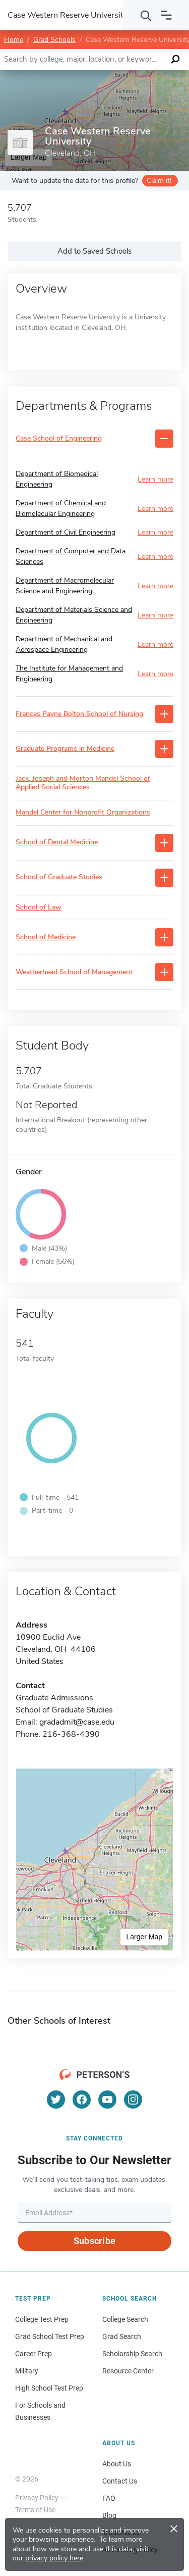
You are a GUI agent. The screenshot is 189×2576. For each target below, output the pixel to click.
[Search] (146, 15)
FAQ (108, 2498)
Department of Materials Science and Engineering (74, 615)
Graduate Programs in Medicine (65, 749)
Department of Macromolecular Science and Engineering (65, 586)
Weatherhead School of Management (74, 972)
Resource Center (128, 2371)
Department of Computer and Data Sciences (70, 556)
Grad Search (121, 2336)
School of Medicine (46, 937)
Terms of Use (35, 2510)
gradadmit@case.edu (76, 1722)
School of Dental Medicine (57, 842)
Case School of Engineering (59, 439)
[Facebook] (82, 2099)
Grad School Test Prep (49, 2336)
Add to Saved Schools (94, 251)
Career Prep (33, 2354)
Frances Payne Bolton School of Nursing (79, 714)
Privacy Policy (36, 2498)
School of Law (38, 907)
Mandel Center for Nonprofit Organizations (83, 812)
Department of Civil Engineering (65, 532)
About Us (116, 2464)
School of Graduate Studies (59, 877)
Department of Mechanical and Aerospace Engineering (64, 644)
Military (26, 2371)
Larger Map (144, 1937)
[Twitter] (56, 2099)
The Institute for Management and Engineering (69, 673)
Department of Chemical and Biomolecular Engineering (61, 508)
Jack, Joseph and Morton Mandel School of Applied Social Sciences (83, 783)
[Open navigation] (166, 15)
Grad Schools (54, 39)
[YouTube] (107, 2099)
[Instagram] (133, 2099)
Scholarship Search (132, 2354)
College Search (125, 2319)
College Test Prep (42, 2319)
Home (13, 39)
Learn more (155, 479)
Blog (109, 2515)
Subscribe (94, 2240)
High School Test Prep (49, 2388)
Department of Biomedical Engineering (57, 479)
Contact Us (119, 2481)
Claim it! (159, 180)
